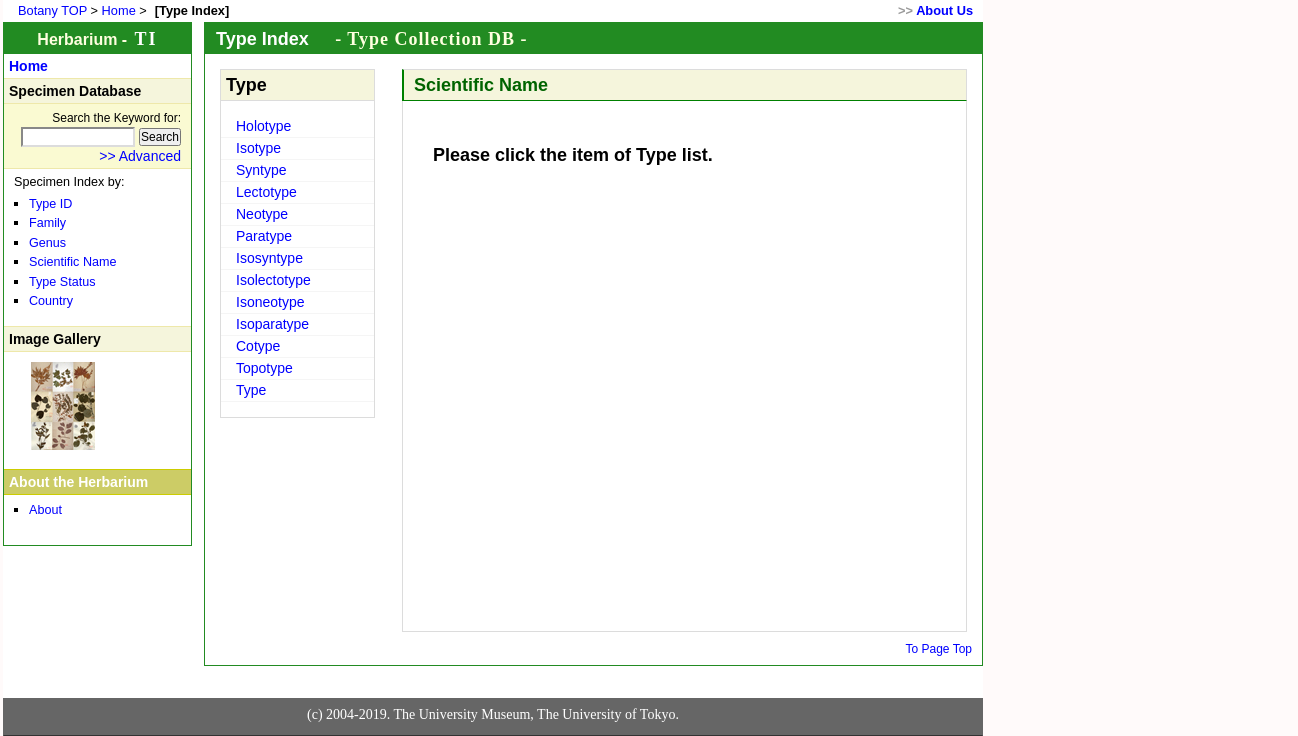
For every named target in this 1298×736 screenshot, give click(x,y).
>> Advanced (140, 156)
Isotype (258, 148)
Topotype (264, 368)
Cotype (258, 346)
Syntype (261, 170)
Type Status (62, 282)
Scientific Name (73, 262)
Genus (47, 243)
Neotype (262, 214)
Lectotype (266, 192)
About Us (944, 10)
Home (119, 10)
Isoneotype (270, 302)
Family (47, 223)
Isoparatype (272, 324)
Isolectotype (273, 280)
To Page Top (939, 649)
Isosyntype (269, 258)
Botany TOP (52, 10)
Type (251, 390)
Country (51, 301)
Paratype (264, 236)
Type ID (50, 204)
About (45, 510)
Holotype (263, 126)
